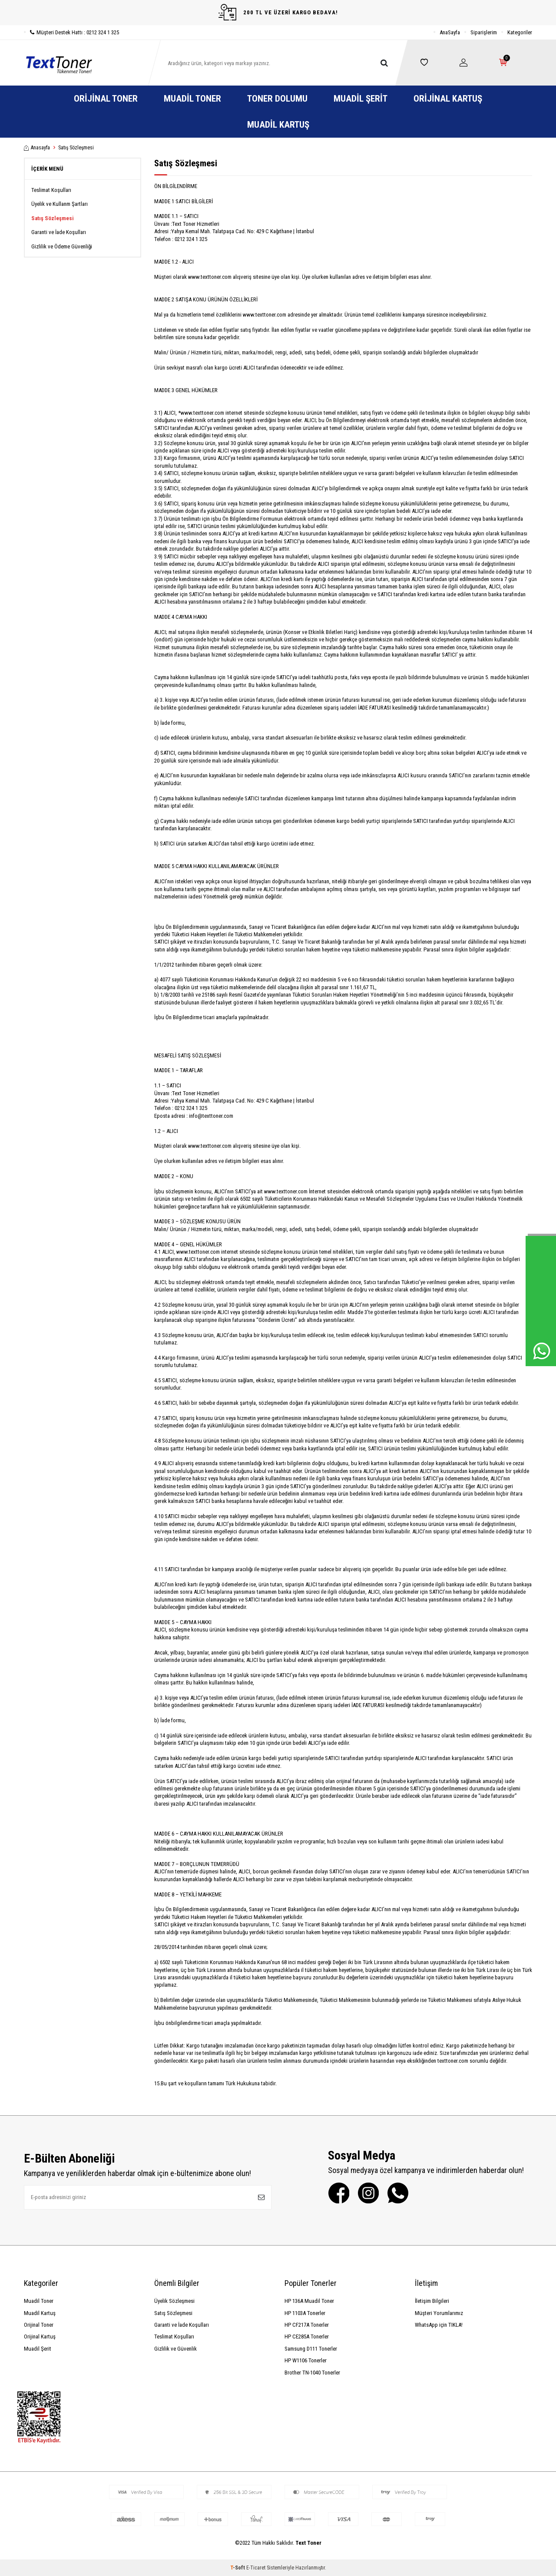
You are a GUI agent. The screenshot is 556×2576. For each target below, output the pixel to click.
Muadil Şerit (360, 98)
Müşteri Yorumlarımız (439, 2313)
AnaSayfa (450, 32)
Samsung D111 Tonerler (311, 2348)
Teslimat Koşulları (51, 190)
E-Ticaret (255, 2568)
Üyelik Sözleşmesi (174, 2301)
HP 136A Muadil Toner (309, 2301)
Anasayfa (37, 148)
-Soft (238, 2568)
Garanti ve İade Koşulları (58, 232)
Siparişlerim (483, 32)
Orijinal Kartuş (448, 98)
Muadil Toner (192, 98)
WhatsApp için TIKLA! (439, 2325)
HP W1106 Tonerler (306, 2360)
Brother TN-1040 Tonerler (312, 2372)
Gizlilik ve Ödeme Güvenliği (61, 246)
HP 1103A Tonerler (305, 2313)
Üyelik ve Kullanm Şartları (59, 204)
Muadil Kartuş (278, 124)
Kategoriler (519, 32)
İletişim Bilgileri (432, 2301)
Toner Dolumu (277, 98)
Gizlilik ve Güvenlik (175, 2348)
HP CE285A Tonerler (307, 2336)
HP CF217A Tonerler (307, 2325)
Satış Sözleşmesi (52, 218)
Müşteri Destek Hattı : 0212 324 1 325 (71, 32)
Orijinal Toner (106, 98)
